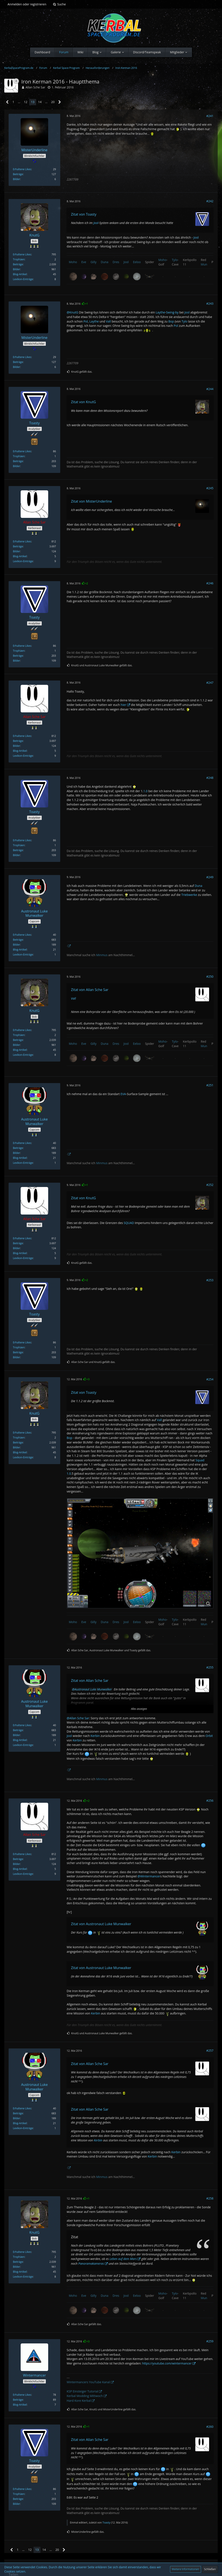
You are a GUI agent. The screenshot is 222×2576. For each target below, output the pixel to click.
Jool (95, 223)
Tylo (175, 260)
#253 (209, 1280)
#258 (209, 2198)
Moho (73, 262)
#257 (209, 2050)
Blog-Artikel (20, 274)
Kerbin (95, 1736)
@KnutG (72, 312)
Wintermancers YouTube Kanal (88, 2382)
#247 (209, 683)
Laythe (160, 312)
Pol (85, 321)
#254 (209, 1379)
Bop (171, 321)
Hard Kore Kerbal (79, 2401)
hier (123, 705)
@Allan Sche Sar (78, 1718)
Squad (200, 1460)
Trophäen (19, 259)
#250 (209, 976)
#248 (209, 778)
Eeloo (137, 262)
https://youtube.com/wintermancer (167, 2363)
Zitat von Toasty (83, 214)
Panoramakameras (91, 2263)
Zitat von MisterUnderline (91, 501)
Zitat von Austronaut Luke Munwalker (101, 1924)
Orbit (209, 1736)
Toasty (106, 2522)
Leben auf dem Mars (123, 2259)
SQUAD (129, 1223)
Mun (204, 264)
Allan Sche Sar (35, 87)
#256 (209, 1800)
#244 (209, 389)
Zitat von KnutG (83, 402)
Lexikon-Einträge (23, 279)
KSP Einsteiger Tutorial (82, 2391)
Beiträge (18, 174)
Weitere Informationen (185, 2569)
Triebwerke (189, 895)
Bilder (16, 179)
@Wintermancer (148, 1876)
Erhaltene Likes (22, 169)
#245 (209, 488)
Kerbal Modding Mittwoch (85, 2396)
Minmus (102, 955)
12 (25, 102)
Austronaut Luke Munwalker (93, 1689)
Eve (83, 262)
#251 (209, 1085)
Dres (116, 262)
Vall (108, 321)
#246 (209, 583)
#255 (209, 1667)
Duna (104, 262)
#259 (209, 2341)
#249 (209, 877)
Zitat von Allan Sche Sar (89, 989)
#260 (209, 2427)
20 (53, 102)
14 (40, 102)
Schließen (210, 2569)
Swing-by (172, 312)
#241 (209, 116)
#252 (209, 1185)
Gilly (94, 262)
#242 (209, 201)
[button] (36, 4)
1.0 (145, 791)
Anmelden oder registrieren (27, 4)
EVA (123, 1094)
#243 (209, 303)
